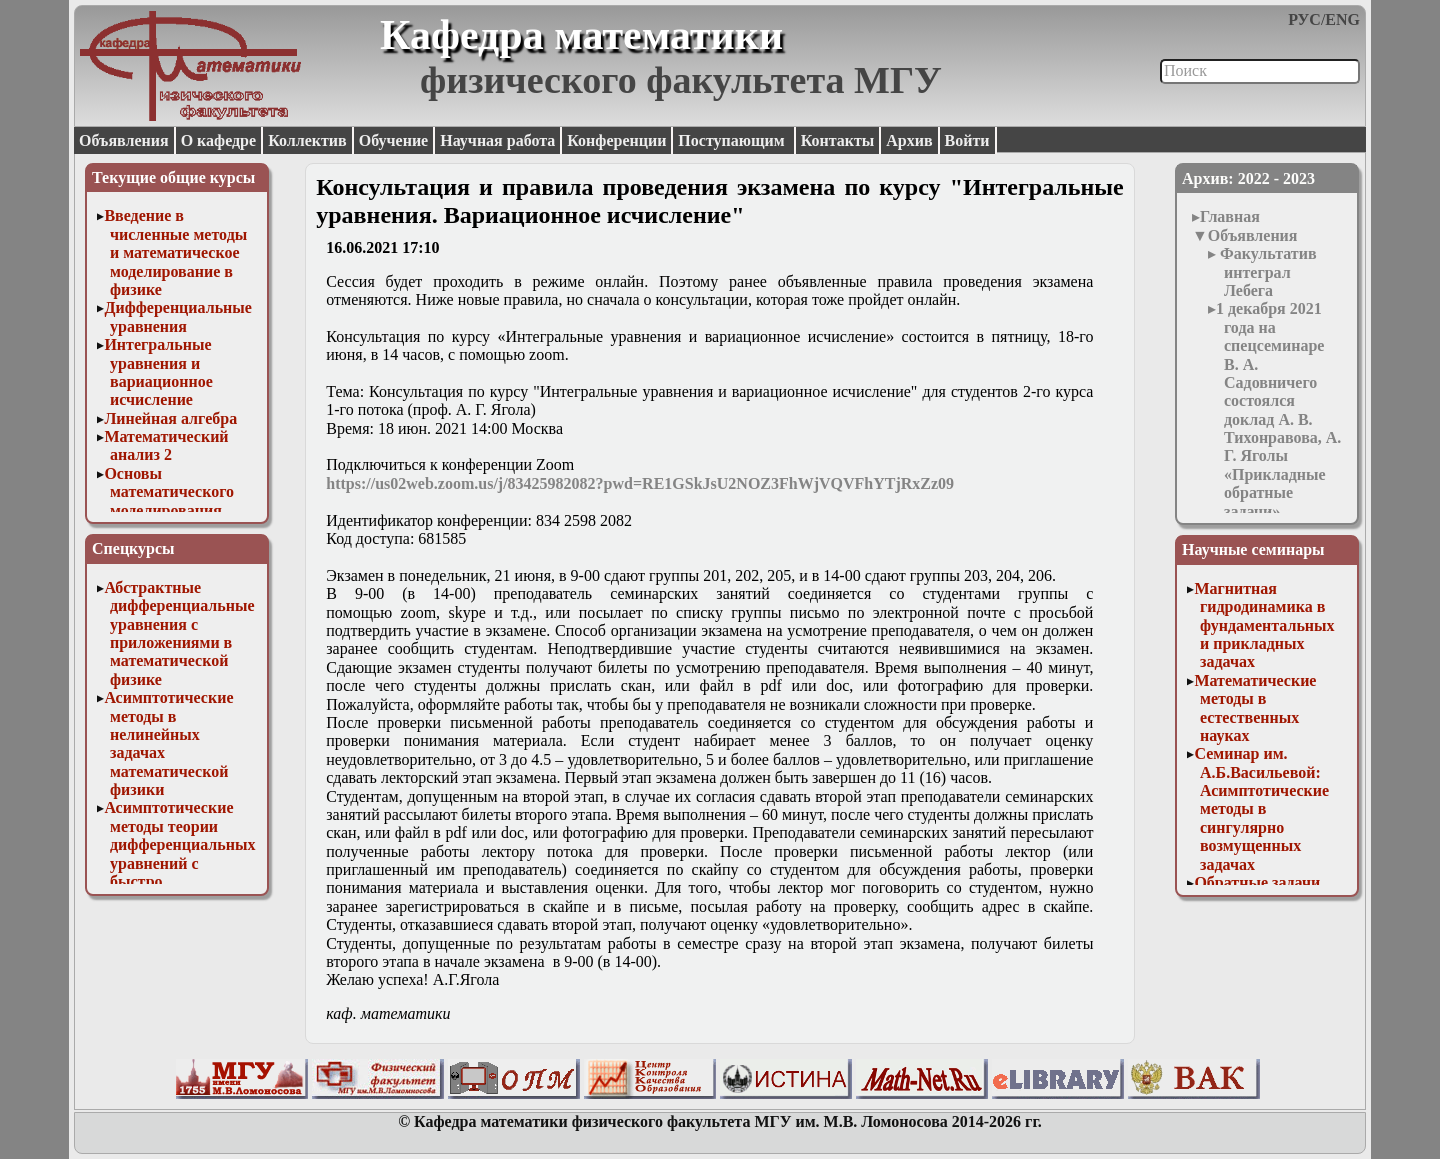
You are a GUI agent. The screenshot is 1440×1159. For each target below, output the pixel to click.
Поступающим (733, 140)
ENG (1342, 19)
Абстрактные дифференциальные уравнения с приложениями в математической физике (179, 633)
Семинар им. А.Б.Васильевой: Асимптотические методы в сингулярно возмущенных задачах (1261, 808)
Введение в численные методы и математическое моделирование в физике (175, 252)
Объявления (124, 140)
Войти (967, 140)
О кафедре (218, 140)
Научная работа (497, 140)
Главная (1230, 216)
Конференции (616, 140)
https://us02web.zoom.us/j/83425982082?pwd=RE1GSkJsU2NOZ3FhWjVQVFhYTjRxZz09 (640, 483)
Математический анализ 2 (166, 445)
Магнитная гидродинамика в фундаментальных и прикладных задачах (1264, 625)
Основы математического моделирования (169, 492)
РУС (1304, 19)
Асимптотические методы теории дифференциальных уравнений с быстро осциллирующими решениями (179, 862)
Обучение (394, 140)
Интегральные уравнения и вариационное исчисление (158, 372)
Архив (909, 140)
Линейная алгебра (170, 418)
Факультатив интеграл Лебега (1266, 272)
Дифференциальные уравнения (178, 316)
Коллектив (307, 140)
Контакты (838, 140)
